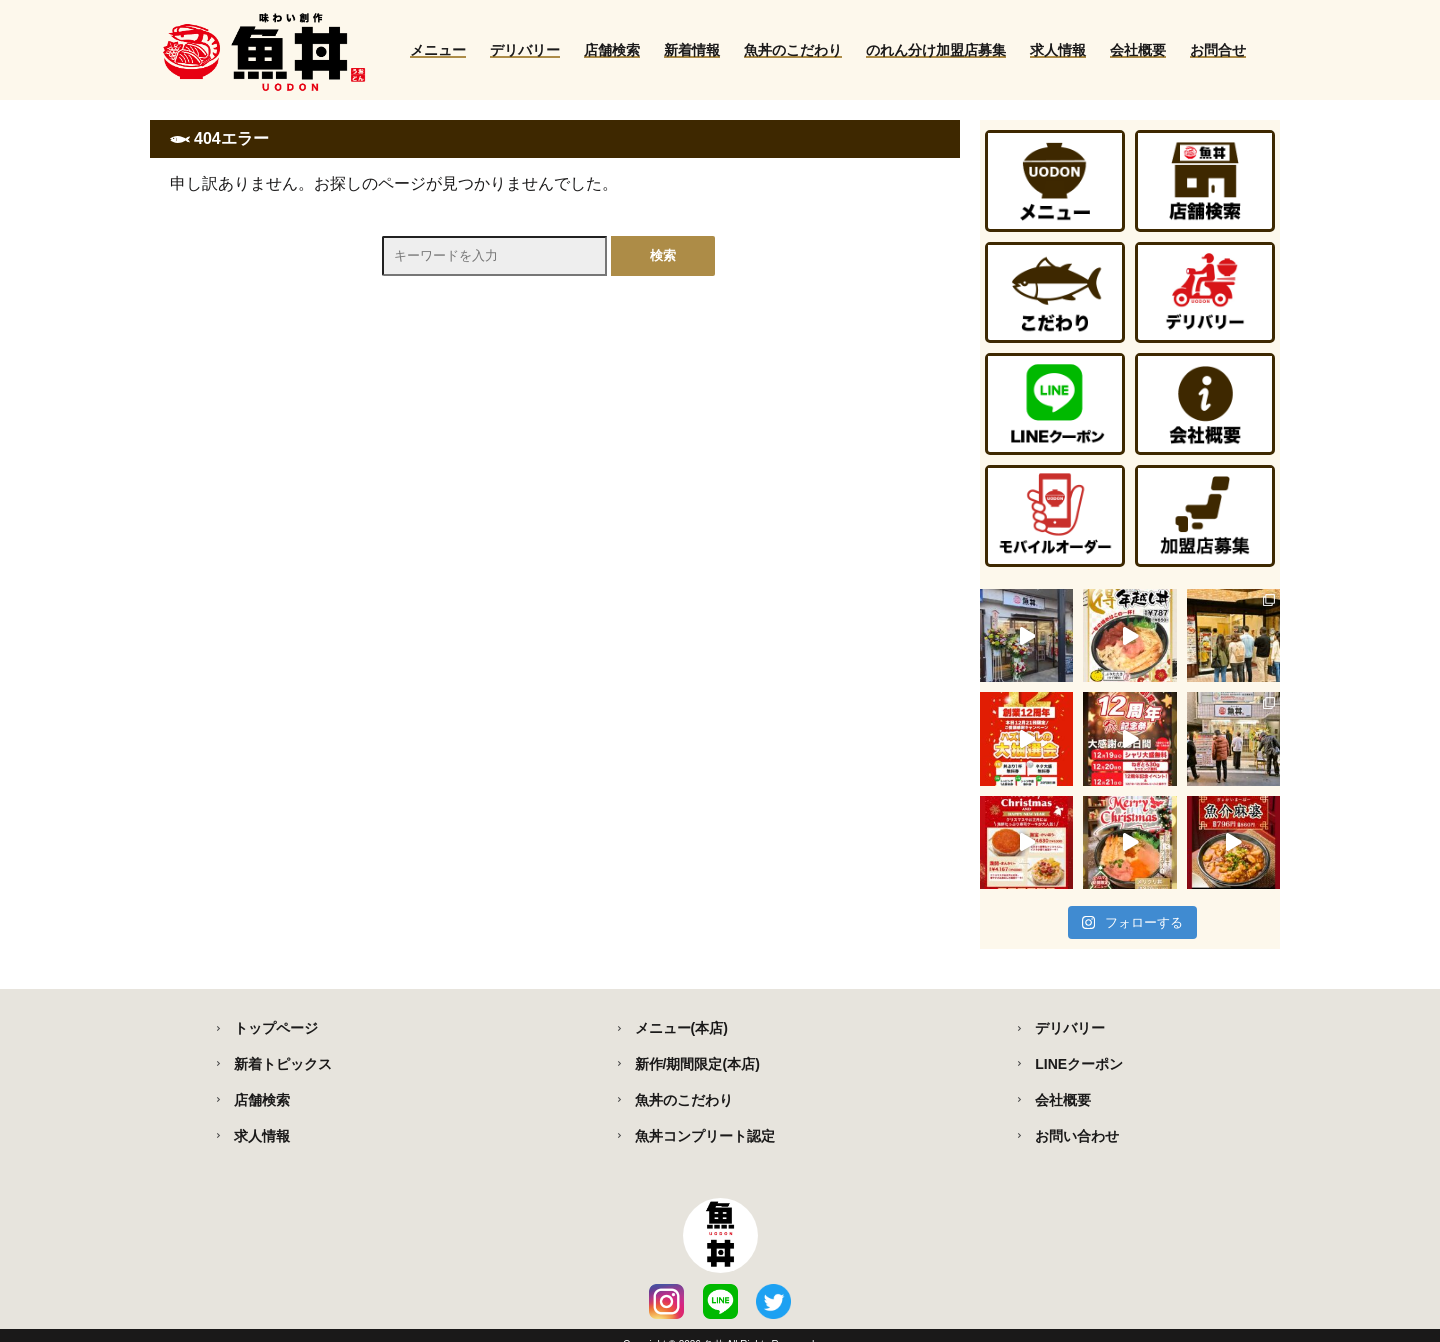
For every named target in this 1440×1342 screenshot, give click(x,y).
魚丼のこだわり (793, 50)
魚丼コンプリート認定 (705, 1136)
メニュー (438, 50)
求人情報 (1058, 50)
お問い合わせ (1077, 1136)
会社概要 (1138, 50)
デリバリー (525, 50)
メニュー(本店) (681, 1028)
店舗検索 (612, 50)
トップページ (276, 1028)
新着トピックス (283, 1064)
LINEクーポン (1079, 1064)
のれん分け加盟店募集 (936, 50)
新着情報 (692, 50)
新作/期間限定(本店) (697, 1064)
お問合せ (1218, 50)
